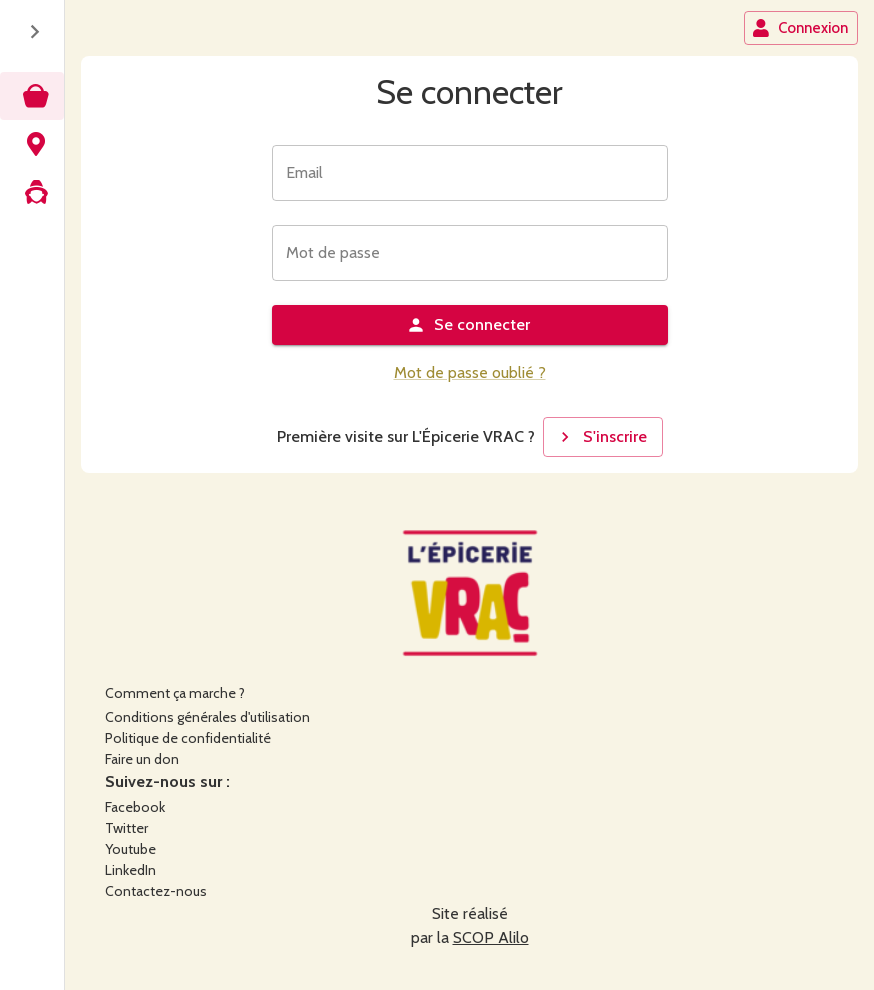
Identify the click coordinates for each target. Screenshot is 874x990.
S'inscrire (601, 437)
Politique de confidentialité (188, 738)
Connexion (800, 28)
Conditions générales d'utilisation (207, 717)
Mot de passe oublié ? (470, 372)
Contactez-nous (156, 891)
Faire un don (142, 759)
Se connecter (468, 325)
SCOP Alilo (491, 937)
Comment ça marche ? (175, 693)
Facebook (135, 807)
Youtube (130, 849)
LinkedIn (130, 870)
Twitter (126, 828)
